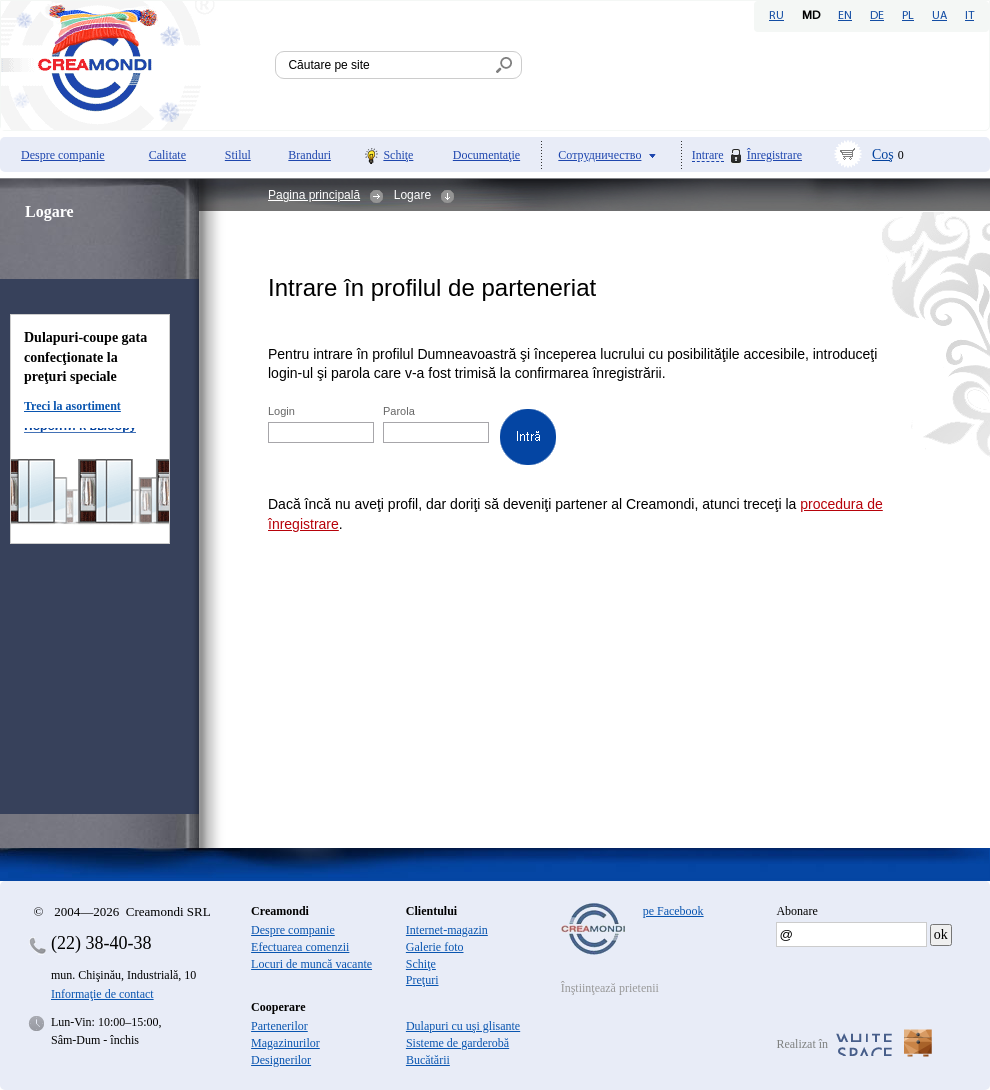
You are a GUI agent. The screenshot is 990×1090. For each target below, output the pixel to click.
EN (845, 16)
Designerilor (281, 1060)
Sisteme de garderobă (457, 1043)
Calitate (167, 155)
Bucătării (428, 1060)
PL (908, 16)
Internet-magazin (447, 930)
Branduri (309, 155)
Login (283, 411)
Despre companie (63, 155)
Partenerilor (279, 1026)
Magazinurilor (285, 1043)
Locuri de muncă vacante (311, 964)
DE (877, 16)
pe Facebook (673, 911)
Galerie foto (435, 947)
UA (939, 16)
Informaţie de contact (102, 994)
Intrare (708, 155)
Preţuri (422, 980)
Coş (883, 154)
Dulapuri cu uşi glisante (463, 1026)
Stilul (238, 155)
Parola (400, 411)
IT (969, 16)
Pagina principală (314, 195)
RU (776, 16)
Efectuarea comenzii (300, 947)
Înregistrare (774, 155)
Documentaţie (486, 155)
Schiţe (398, 155)
